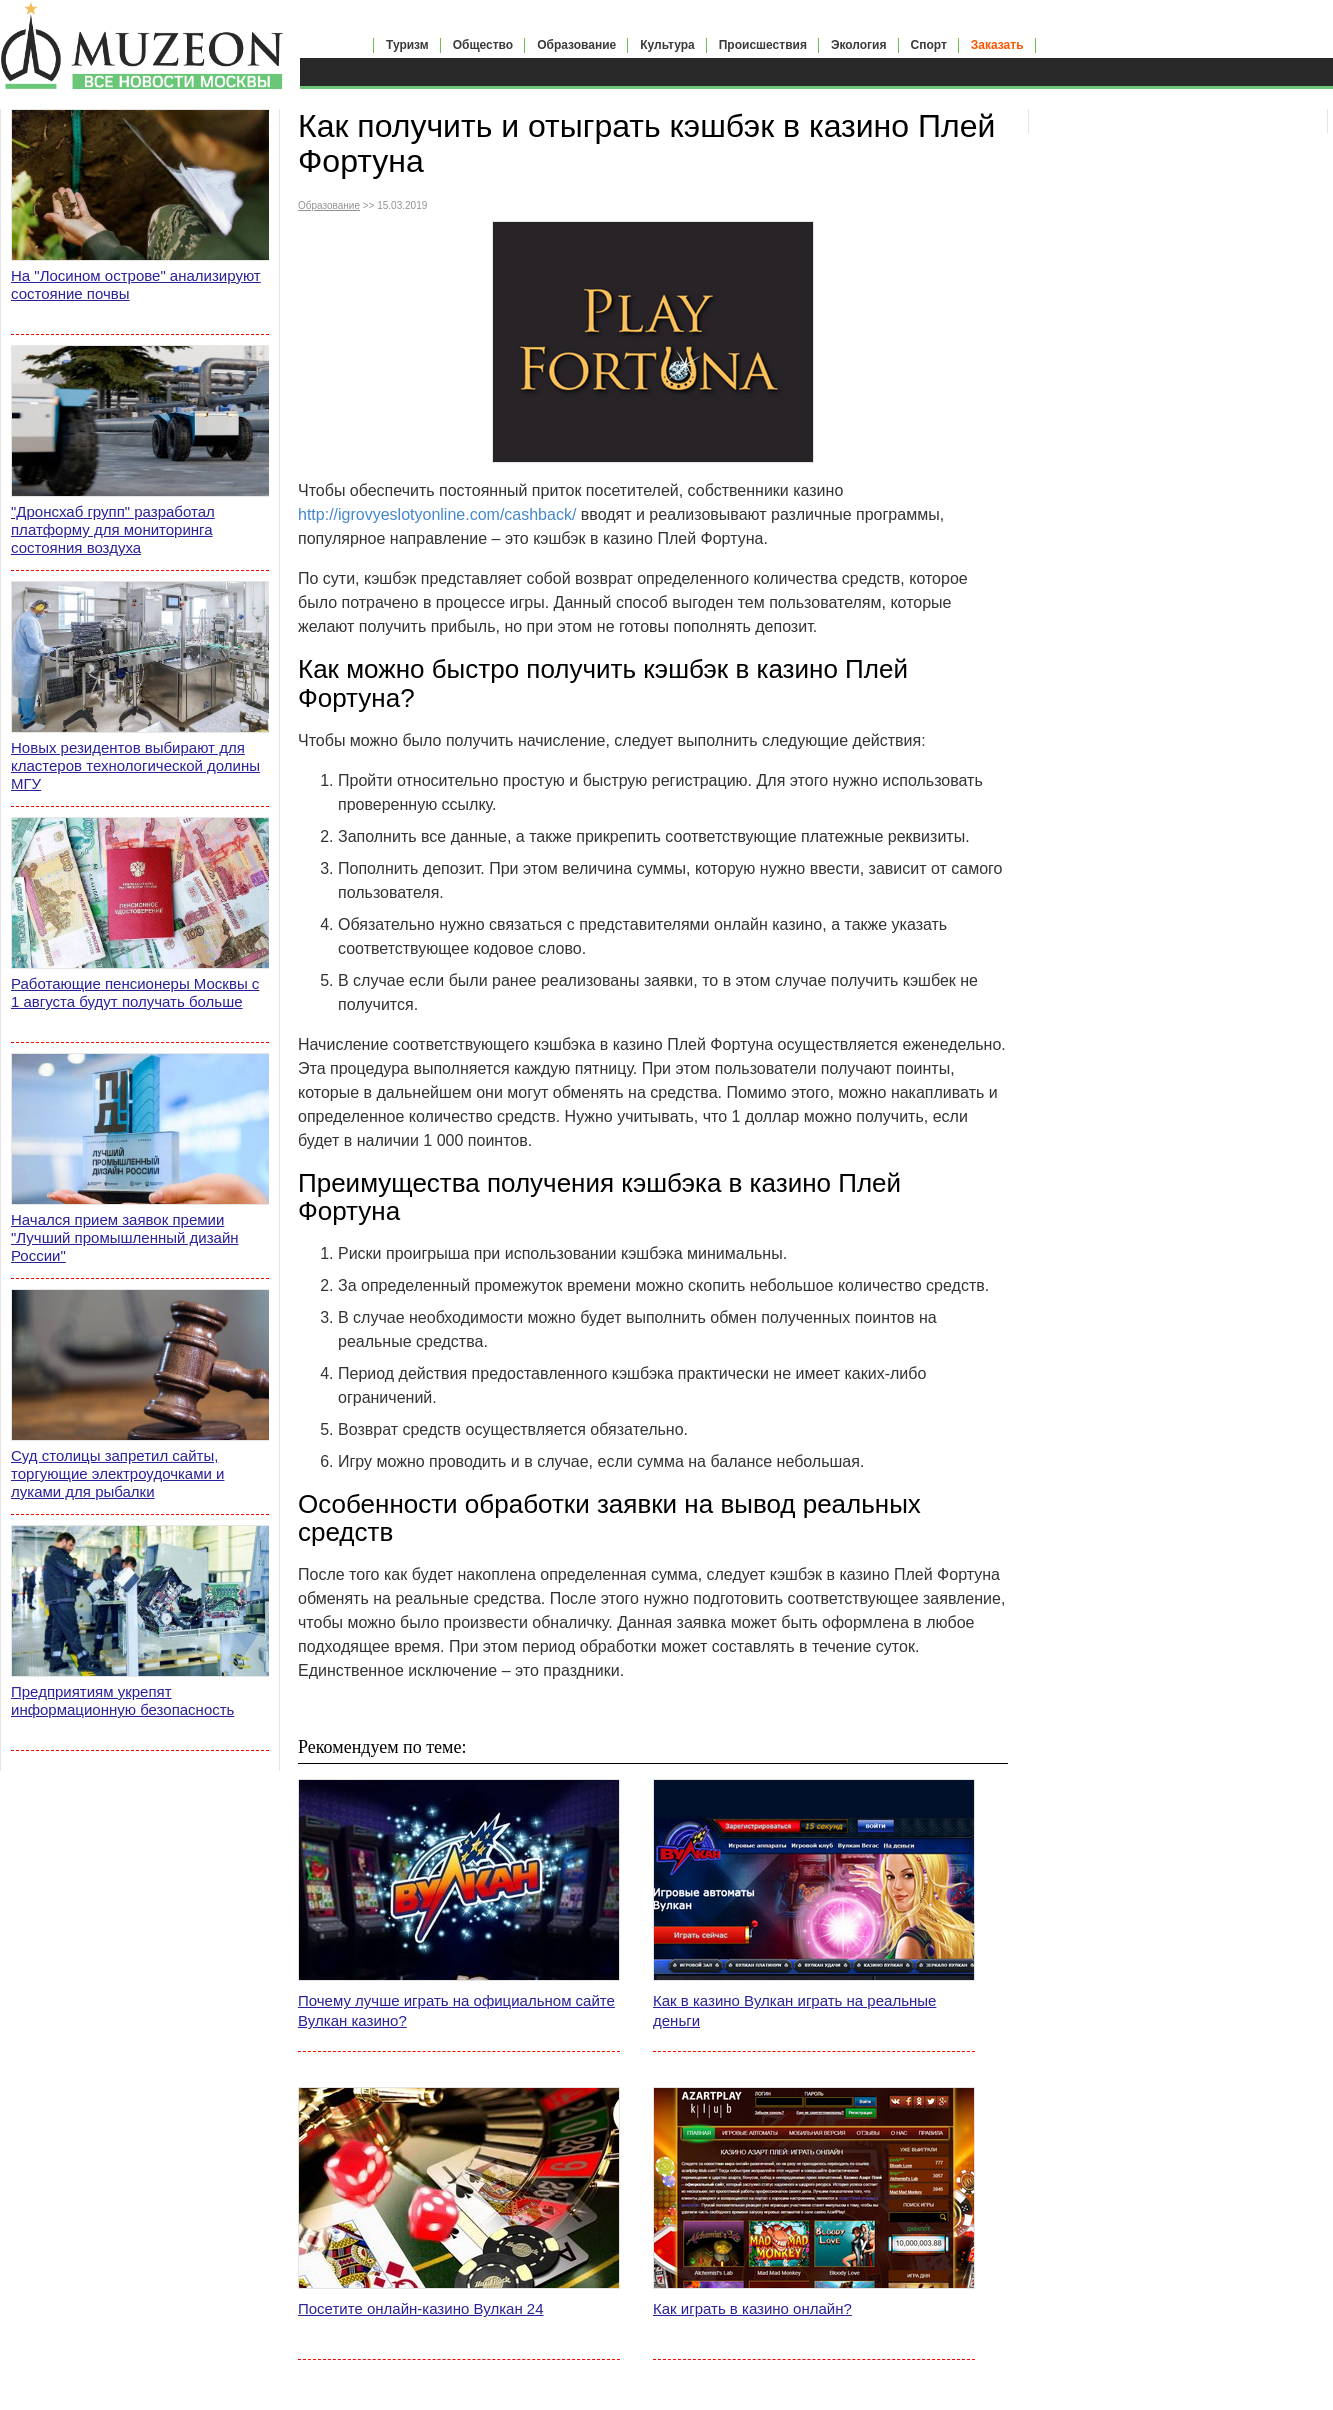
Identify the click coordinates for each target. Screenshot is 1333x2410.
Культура (667, 45)
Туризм (407, 45)
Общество (483, 45)
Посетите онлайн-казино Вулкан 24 (421, 2308)
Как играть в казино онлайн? (752, 2308)
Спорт (929, 45)
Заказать (997, 45)
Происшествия (763, 45)
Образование (576, 45)
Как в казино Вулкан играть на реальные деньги (794, 2010)
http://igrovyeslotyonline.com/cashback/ (437, 514)
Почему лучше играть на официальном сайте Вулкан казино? (456, 2010)
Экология (859, 45)
